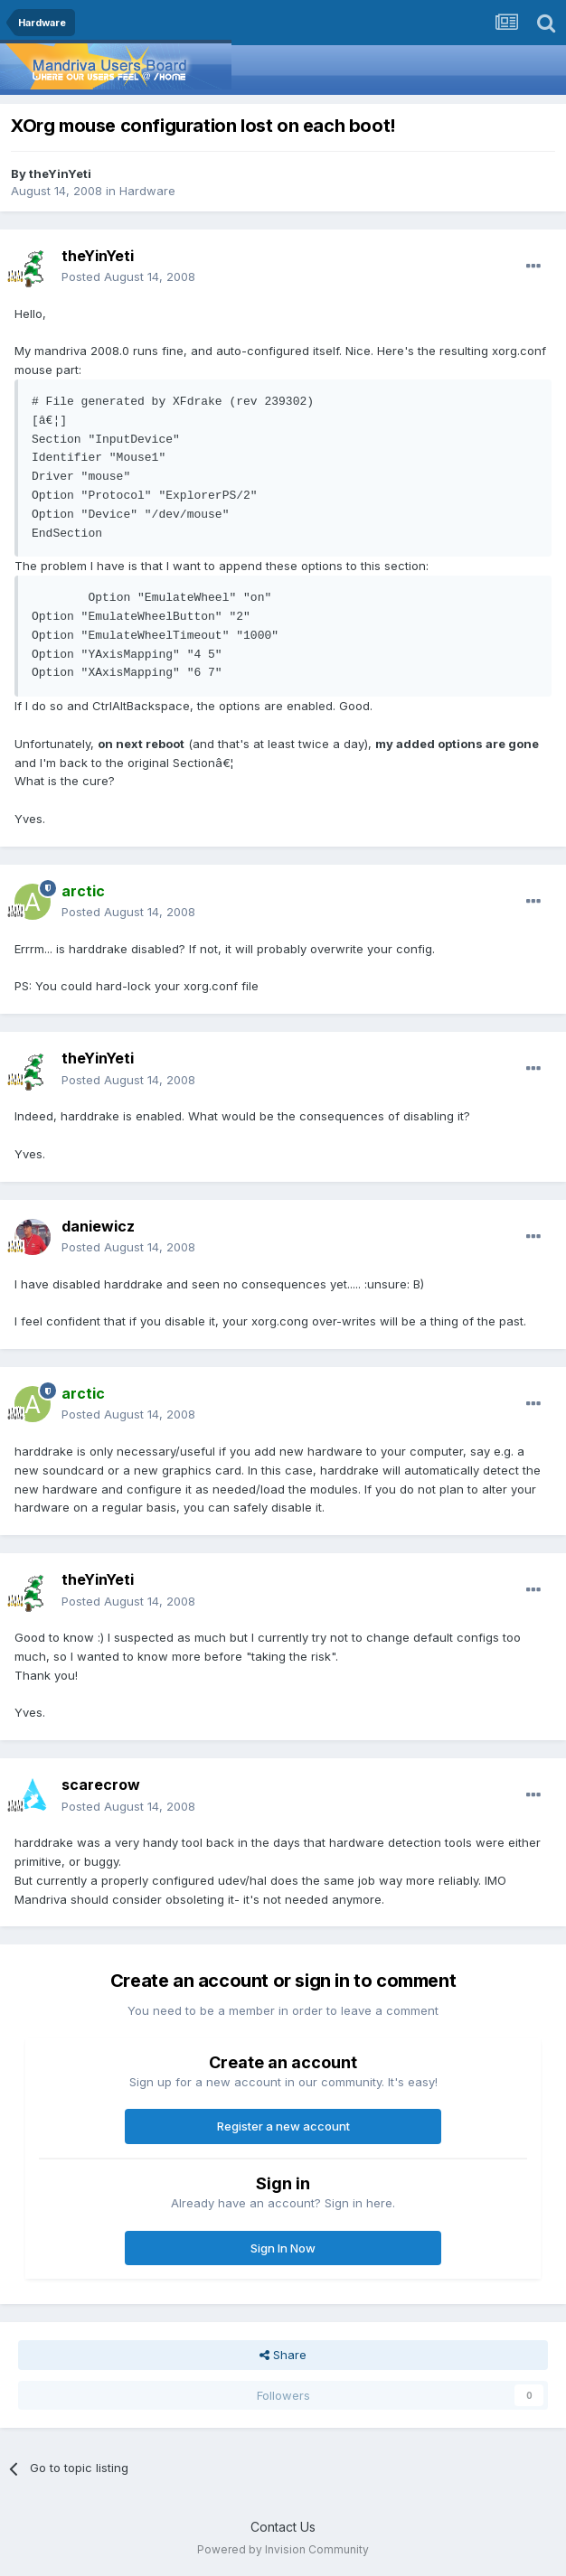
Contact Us (283, 2526)
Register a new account (283, 2126)
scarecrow (100, 1784)
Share (283, 2354)
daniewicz (98, 1226)
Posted (128, 276)
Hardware (147, 190)
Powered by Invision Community (283, 2549)
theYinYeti (60, 173)
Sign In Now (283, 2248)
